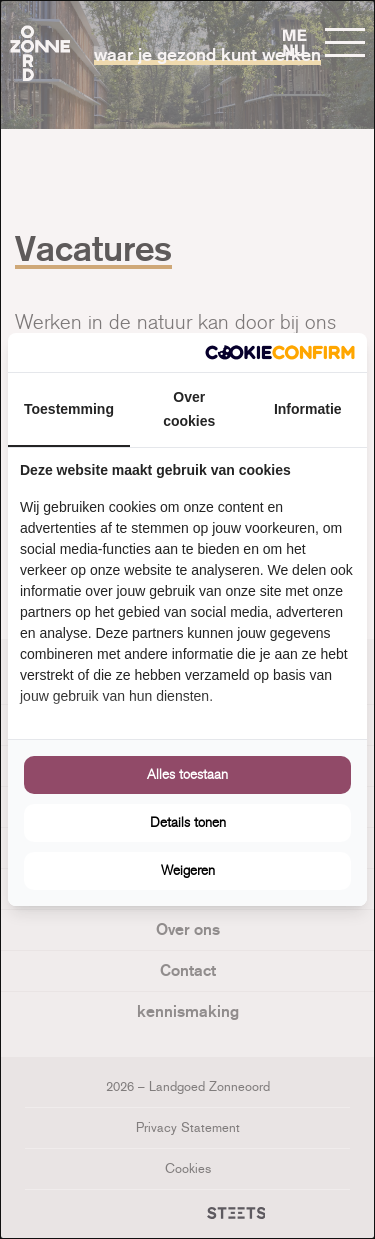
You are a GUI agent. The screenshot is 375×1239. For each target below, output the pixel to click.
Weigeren (188, 870)
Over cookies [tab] (189, 409)
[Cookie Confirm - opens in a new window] (280, 352)
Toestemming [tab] (69, 409)
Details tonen (188, 822)
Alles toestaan (187, 774)
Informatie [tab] (308, 409)
